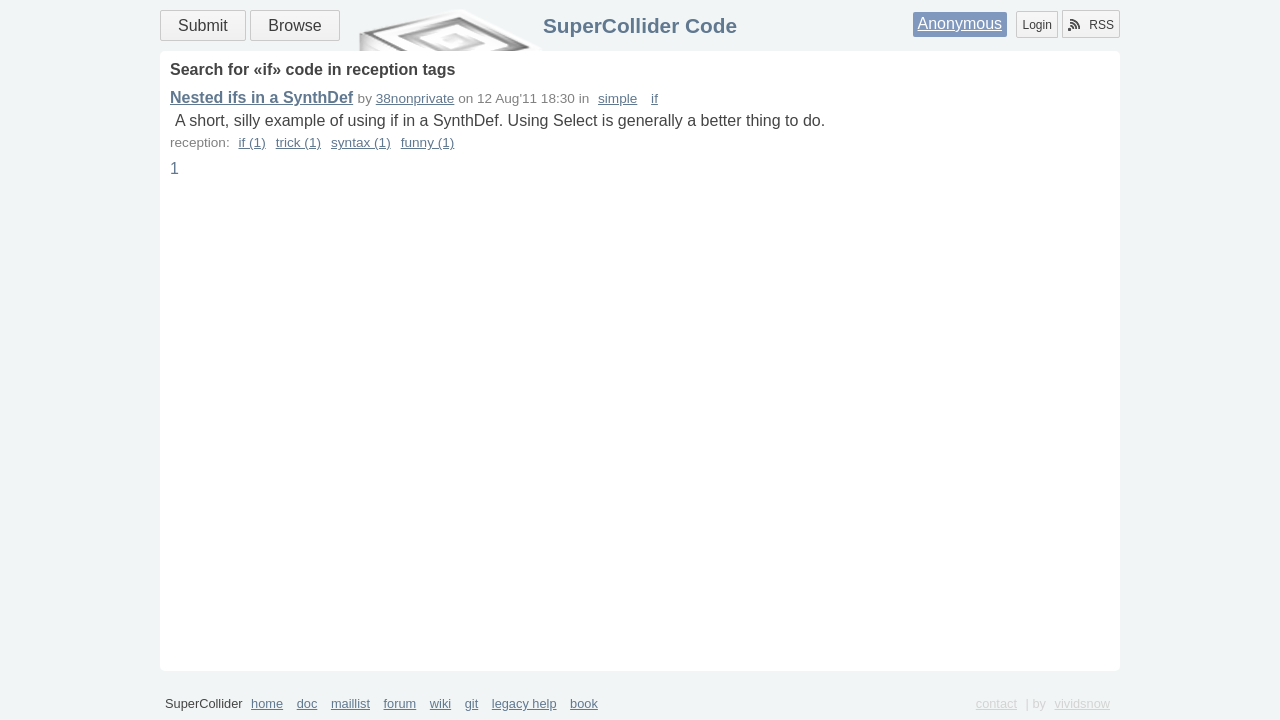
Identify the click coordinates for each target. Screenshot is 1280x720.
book (584, 703)
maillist (350, 703)
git (472, 703)
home (267, 703)
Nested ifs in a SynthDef (261, 97)
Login (1036, 25)
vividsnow (1082, 703)
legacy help (524, 703)
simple (617, 98)
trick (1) (298, 142)
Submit (203, 25)
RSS (1091, 25)
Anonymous (960, 23)
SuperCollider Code (640, 25)
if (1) (251, 142)
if (654, 98)
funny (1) (428, 142)
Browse (294, 25)
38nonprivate (415, 98)
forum (400, 703)
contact (996, 703)
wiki (440, 703)
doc (307, 703)
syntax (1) (361, 142)
